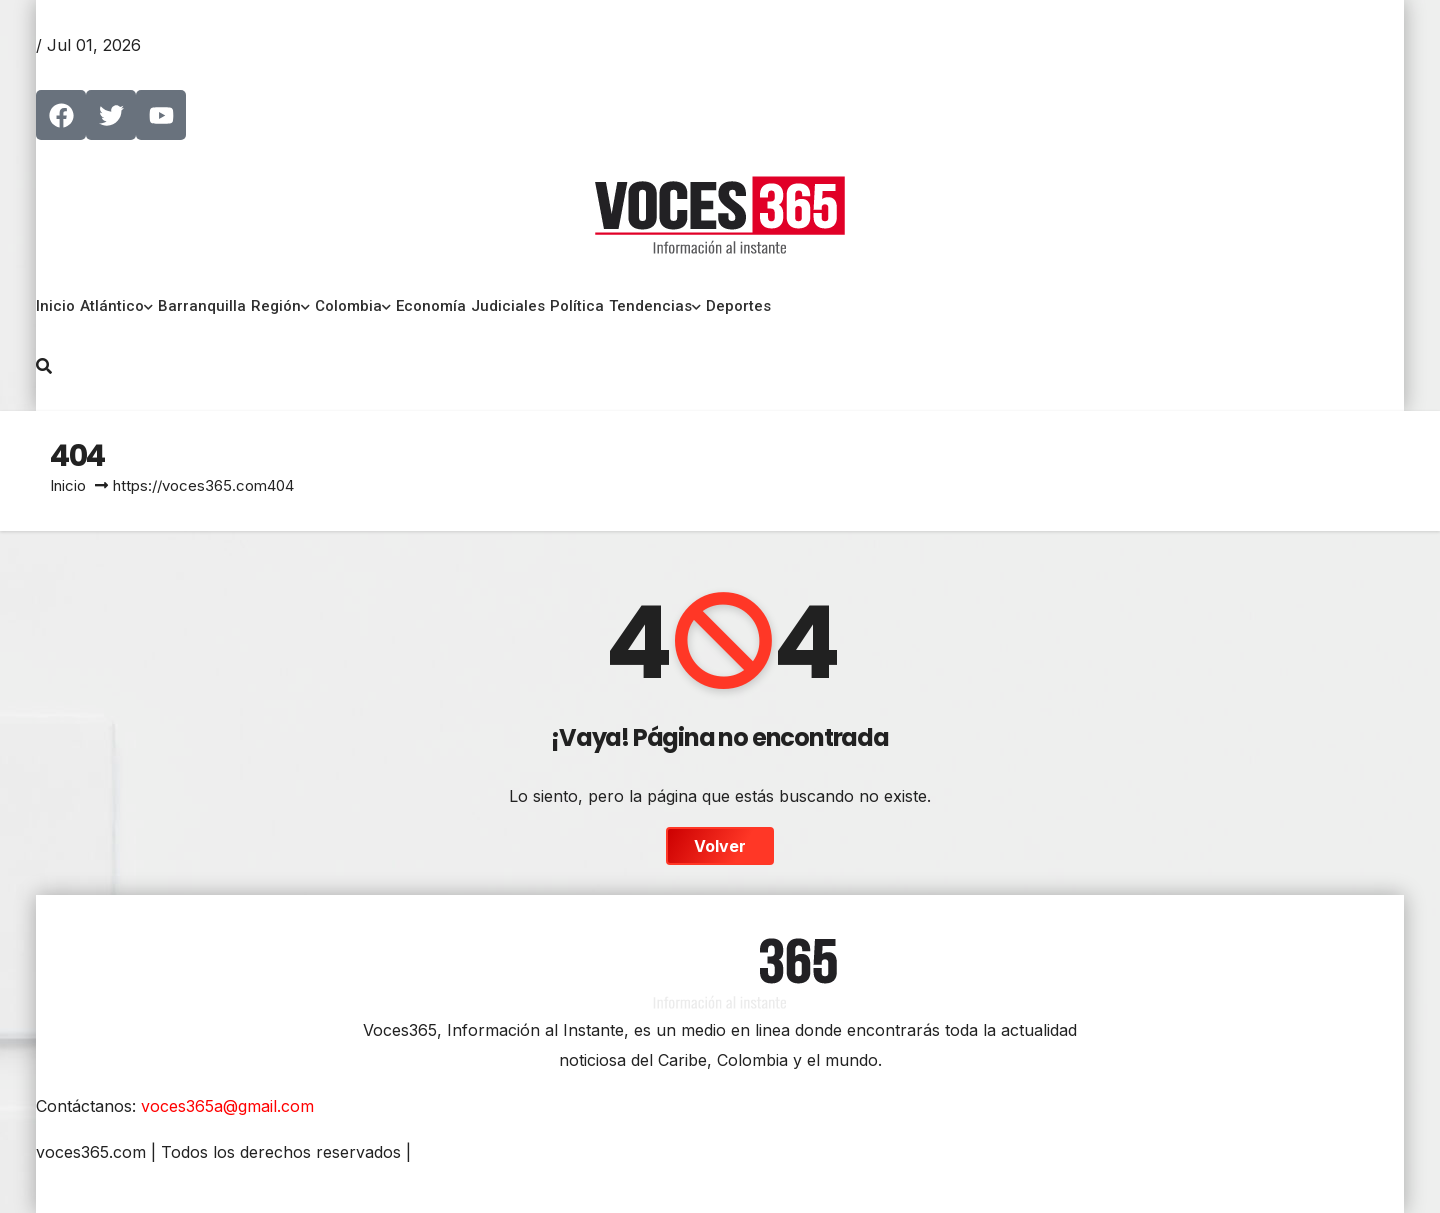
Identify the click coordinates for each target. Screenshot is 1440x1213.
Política (577, 306)
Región (280, 306)
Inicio (55, 306)
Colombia (353, 306)
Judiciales (508, 306)
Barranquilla (202, 306)
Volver (720, 846)
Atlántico (116, 306)
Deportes (738, 306)
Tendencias (655, 306)
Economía (431, 306)
